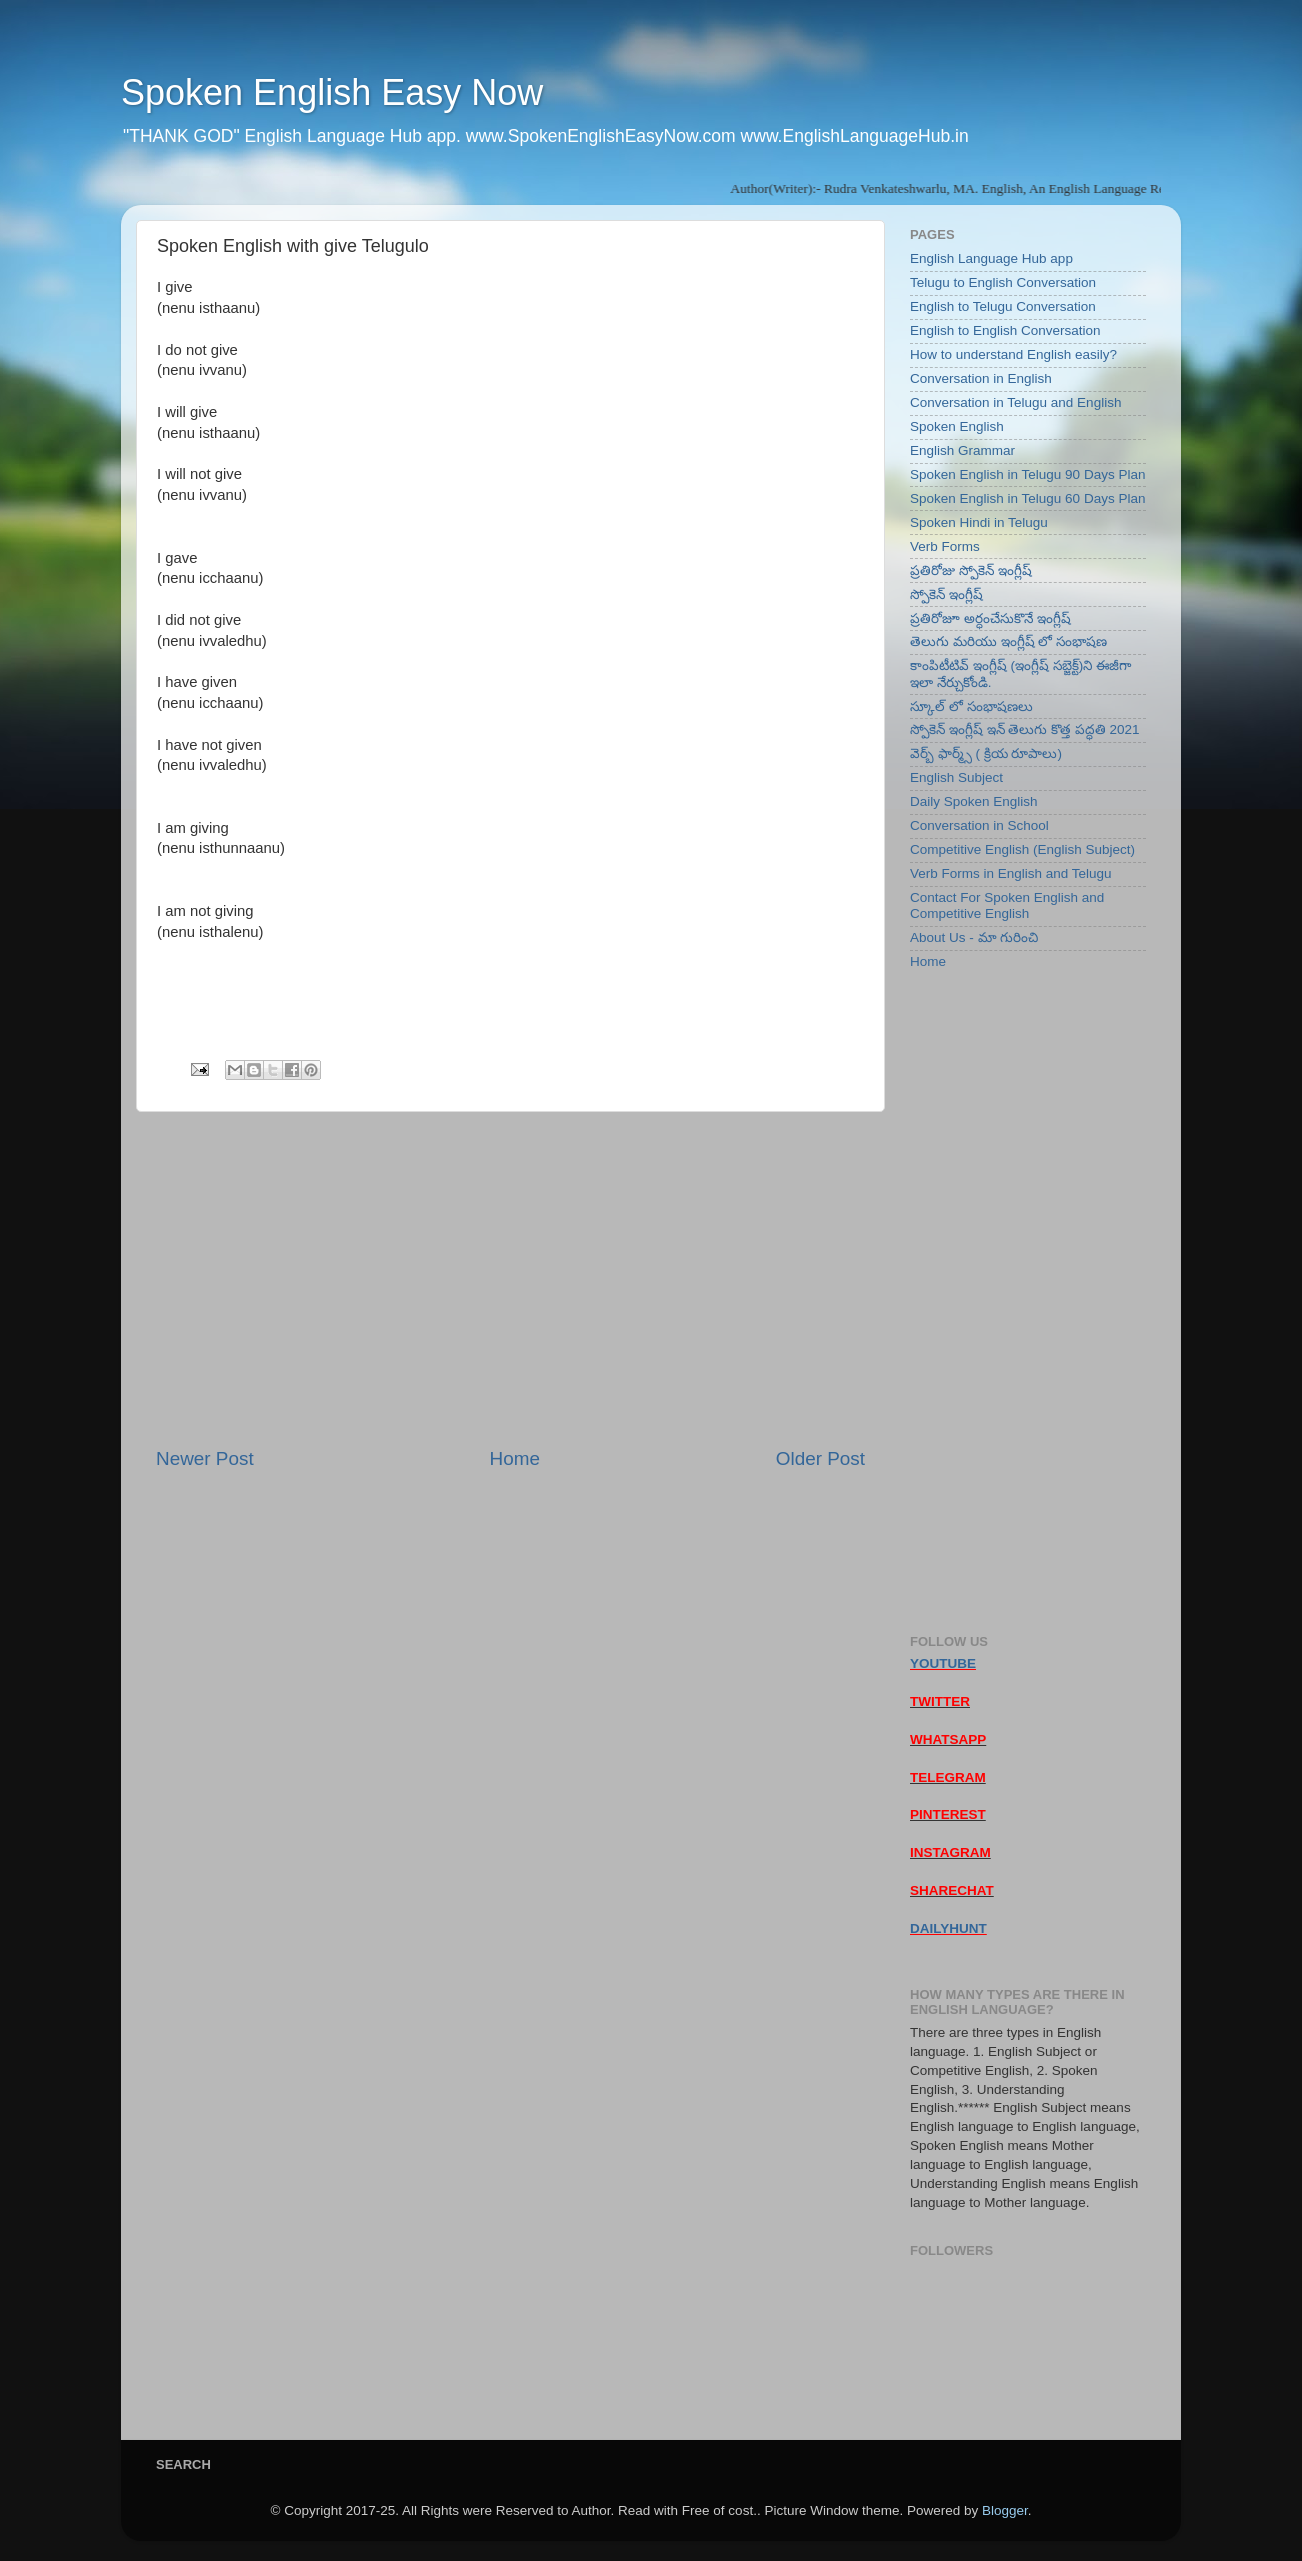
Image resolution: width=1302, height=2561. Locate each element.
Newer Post (205, 1458)
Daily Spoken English (974, 801)
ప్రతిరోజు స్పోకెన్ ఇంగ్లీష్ (971, 570)
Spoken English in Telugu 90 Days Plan (1027, 474)
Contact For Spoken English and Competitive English (1007, 905)
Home (515, 1458)
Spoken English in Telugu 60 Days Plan (1027, 498)
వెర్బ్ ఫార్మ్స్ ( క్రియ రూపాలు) (986, 753)
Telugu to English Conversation (1003, 282)
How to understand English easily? (1013, 354)
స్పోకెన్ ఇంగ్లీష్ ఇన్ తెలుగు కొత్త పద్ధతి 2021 (1025, 729)
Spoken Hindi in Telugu (979, 522)
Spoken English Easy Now (332, 92)
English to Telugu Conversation (1003, 306)
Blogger (1005, 2510)
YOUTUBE (943, 1663)
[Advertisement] (510, 1279)
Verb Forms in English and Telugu (1011, 873)
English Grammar (962, 450)
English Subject (956, 777)
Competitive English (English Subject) (1022, 849)
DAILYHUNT (948, 1928)
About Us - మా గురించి (974, 937)
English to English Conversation (1005, 330)
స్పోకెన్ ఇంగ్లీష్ (946, 594)
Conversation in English (981, 378)
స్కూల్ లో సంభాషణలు (971, 706)
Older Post (820, 1458)
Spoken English (957, 426)
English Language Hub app (991, 258)
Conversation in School (979, 825)
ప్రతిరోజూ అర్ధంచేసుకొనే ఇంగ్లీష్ (990, 618)
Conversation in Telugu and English (1015, 402)
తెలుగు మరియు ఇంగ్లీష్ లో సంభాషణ (1008, 641)
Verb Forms (945, 546)
